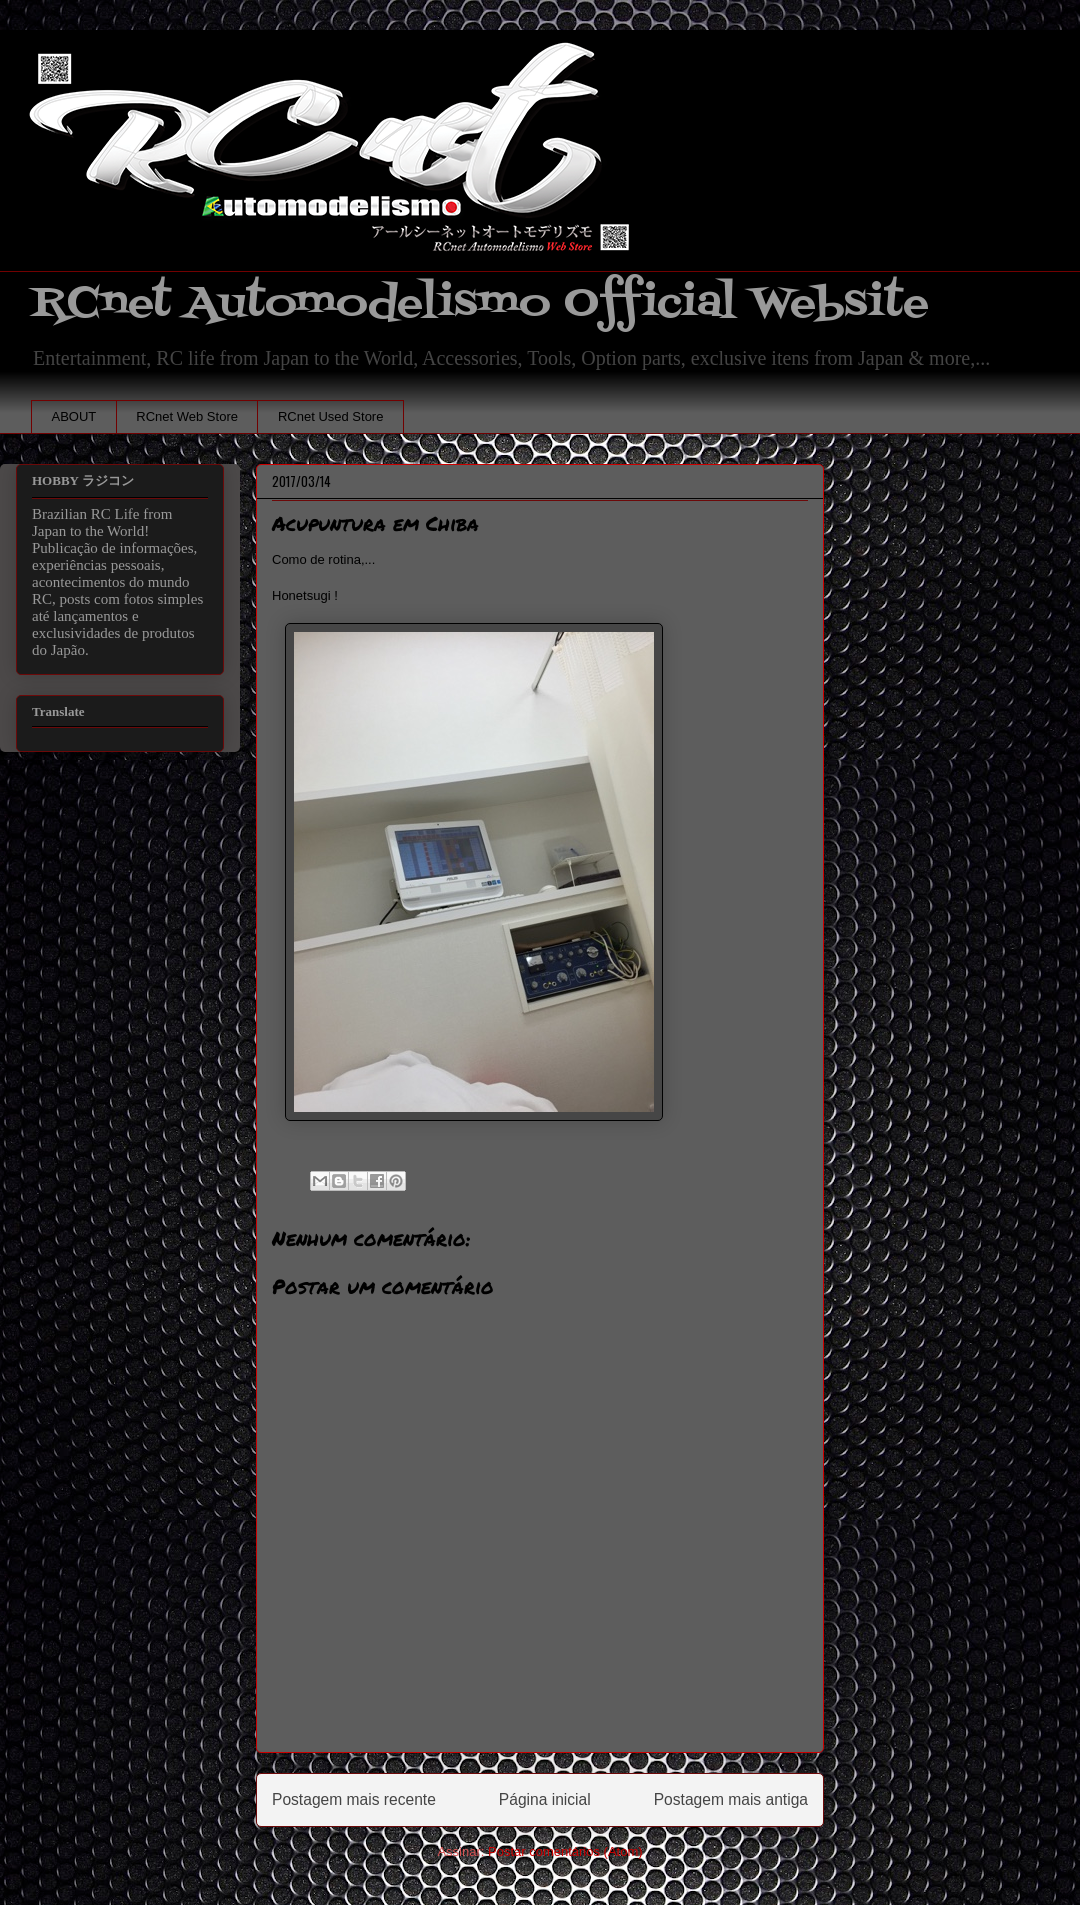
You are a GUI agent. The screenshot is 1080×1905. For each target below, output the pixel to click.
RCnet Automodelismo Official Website (480, 303)
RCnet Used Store (331, 416)
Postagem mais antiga (731, 1799)
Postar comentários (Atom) (565, 1851)
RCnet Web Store (187, 416)
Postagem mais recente (354, 1799)
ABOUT (74, 416)
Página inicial (545, 1799)
